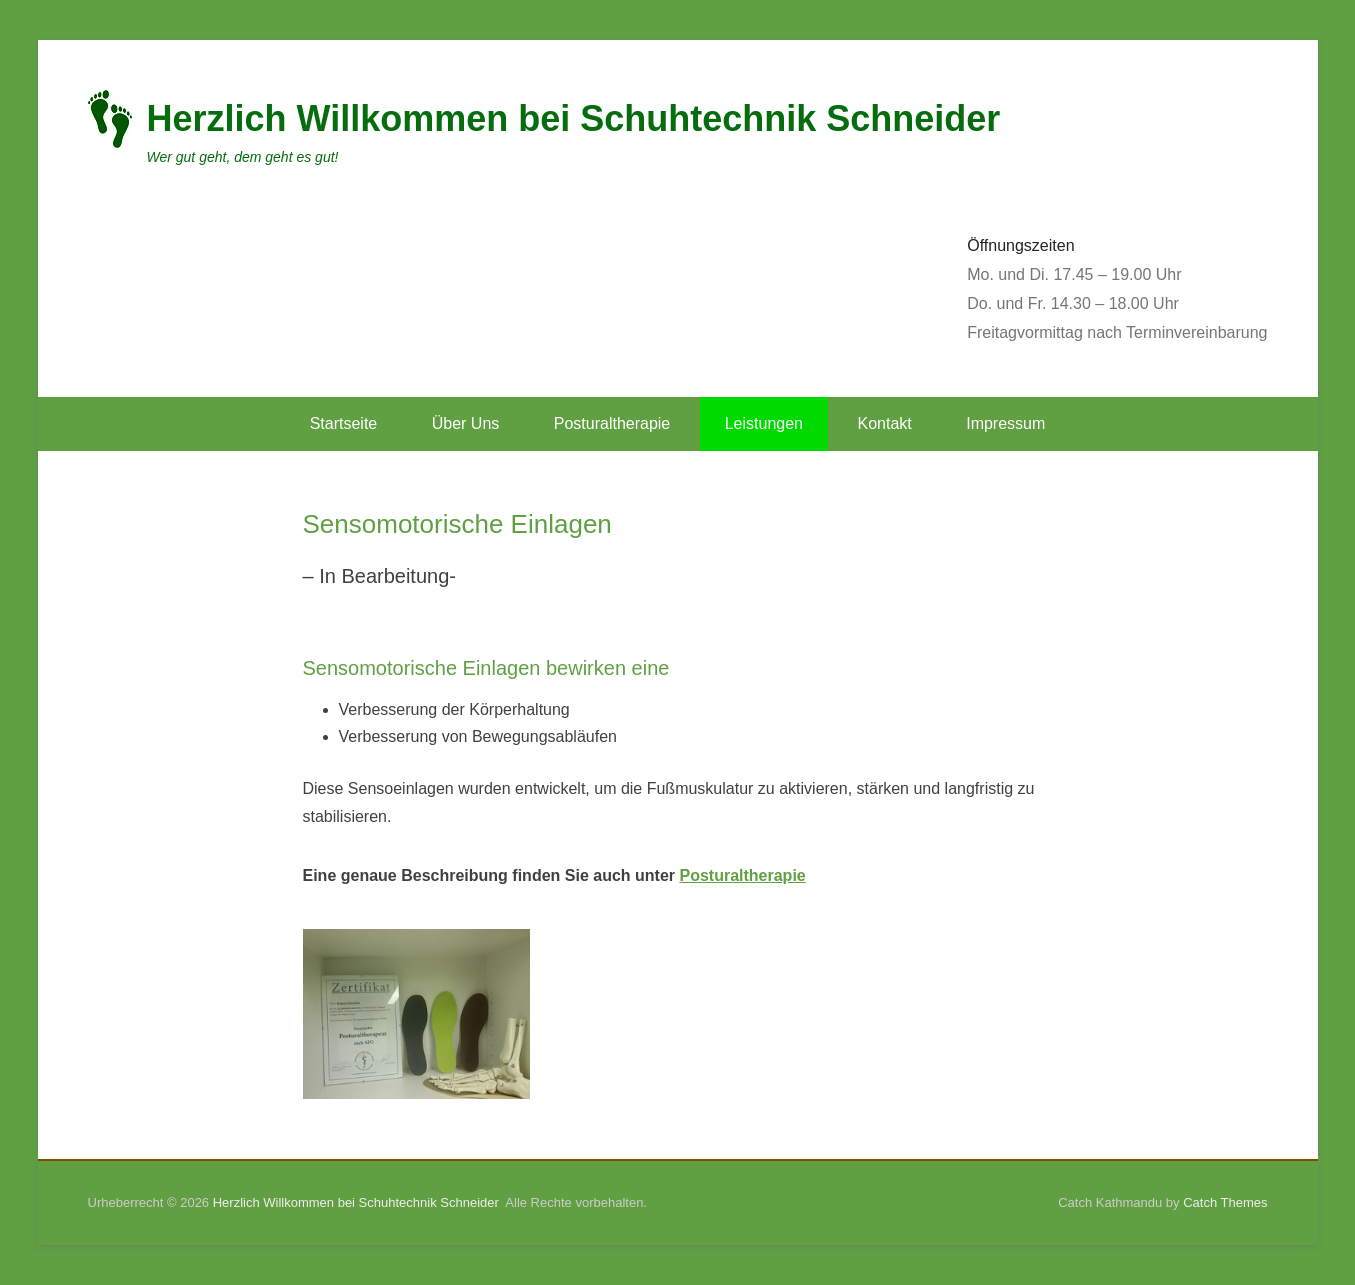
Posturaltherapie (612, 423)
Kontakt (884, 423)
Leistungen (764, 423)
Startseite (344, 423)
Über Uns (466, 423)
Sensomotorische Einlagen (457, 524)
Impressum (1005, 423)
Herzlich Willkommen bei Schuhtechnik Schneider (574, 118)
